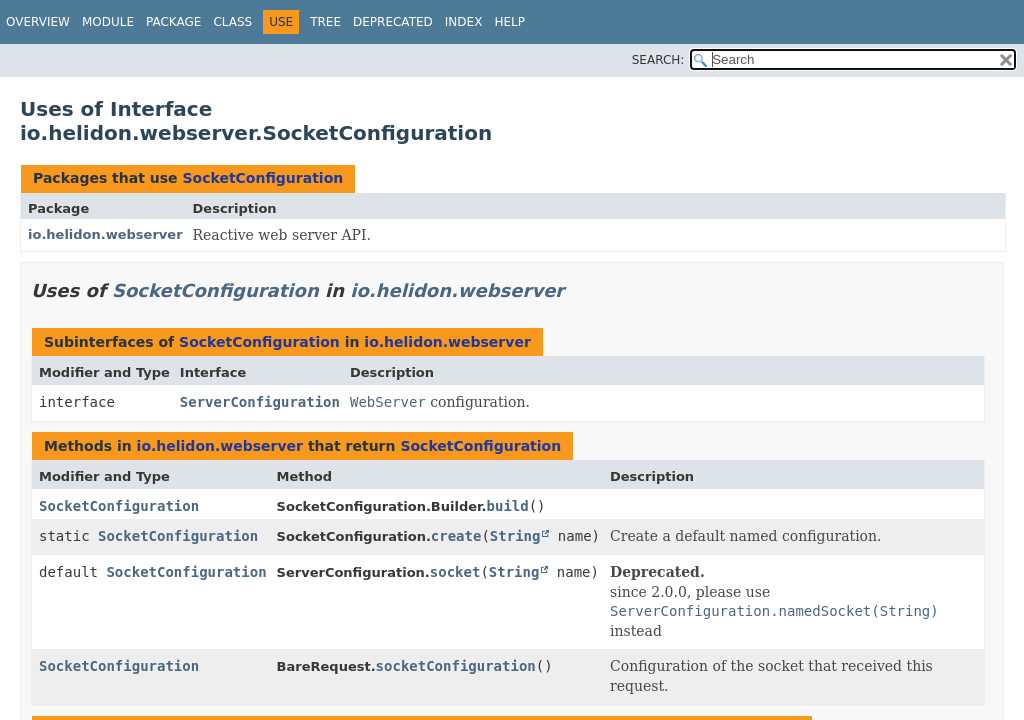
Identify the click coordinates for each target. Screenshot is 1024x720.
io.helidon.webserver (105, 234)
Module (108, 22)
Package (173, 22)
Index (464, 22)
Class (232, 22)
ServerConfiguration (260, 402)
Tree (325, 22)
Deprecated (393, 22)
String (515, 536)
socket (455, 572)
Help (509, 22)
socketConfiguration (456, 666)
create (456, 536)
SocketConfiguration (262, 178)
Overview (38, 22)
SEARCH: (658, 60)
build (508, 506)
